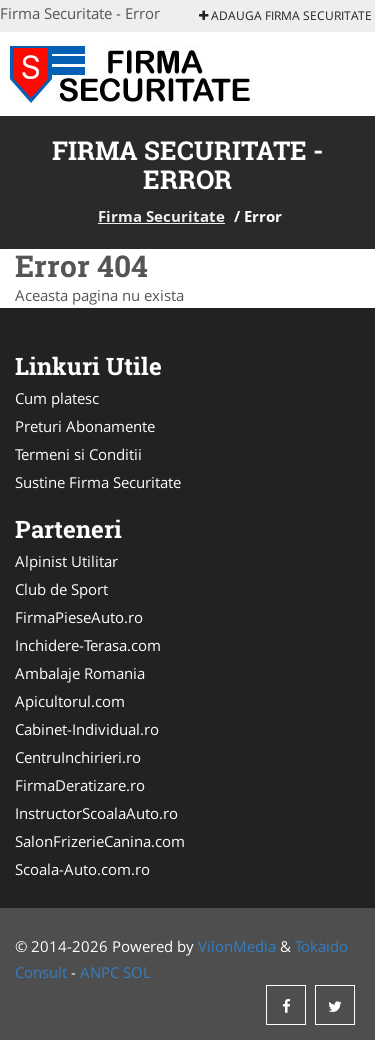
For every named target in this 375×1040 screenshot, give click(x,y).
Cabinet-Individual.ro (87, 729)
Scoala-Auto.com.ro (82, 869)
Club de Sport (61, 589)
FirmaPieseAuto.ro (79, 617)
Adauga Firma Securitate (285, 15)
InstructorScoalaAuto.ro (96, 813)
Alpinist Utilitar (66, 561)
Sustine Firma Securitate (98, 482)
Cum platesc (57, 398)
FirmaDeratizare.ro (80, 785)
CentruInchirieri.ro (78, 757)
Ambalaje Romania (80, 673)
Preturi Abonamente (85, 426)
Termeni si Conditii (78, 454)
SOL (137, 972)
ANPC (99, 972)
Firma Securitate (161, 216)
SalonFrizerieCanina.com (100, 841)
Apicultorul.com (70, 701)
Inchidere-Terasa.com (88, 645)
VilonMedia (237, 946)
